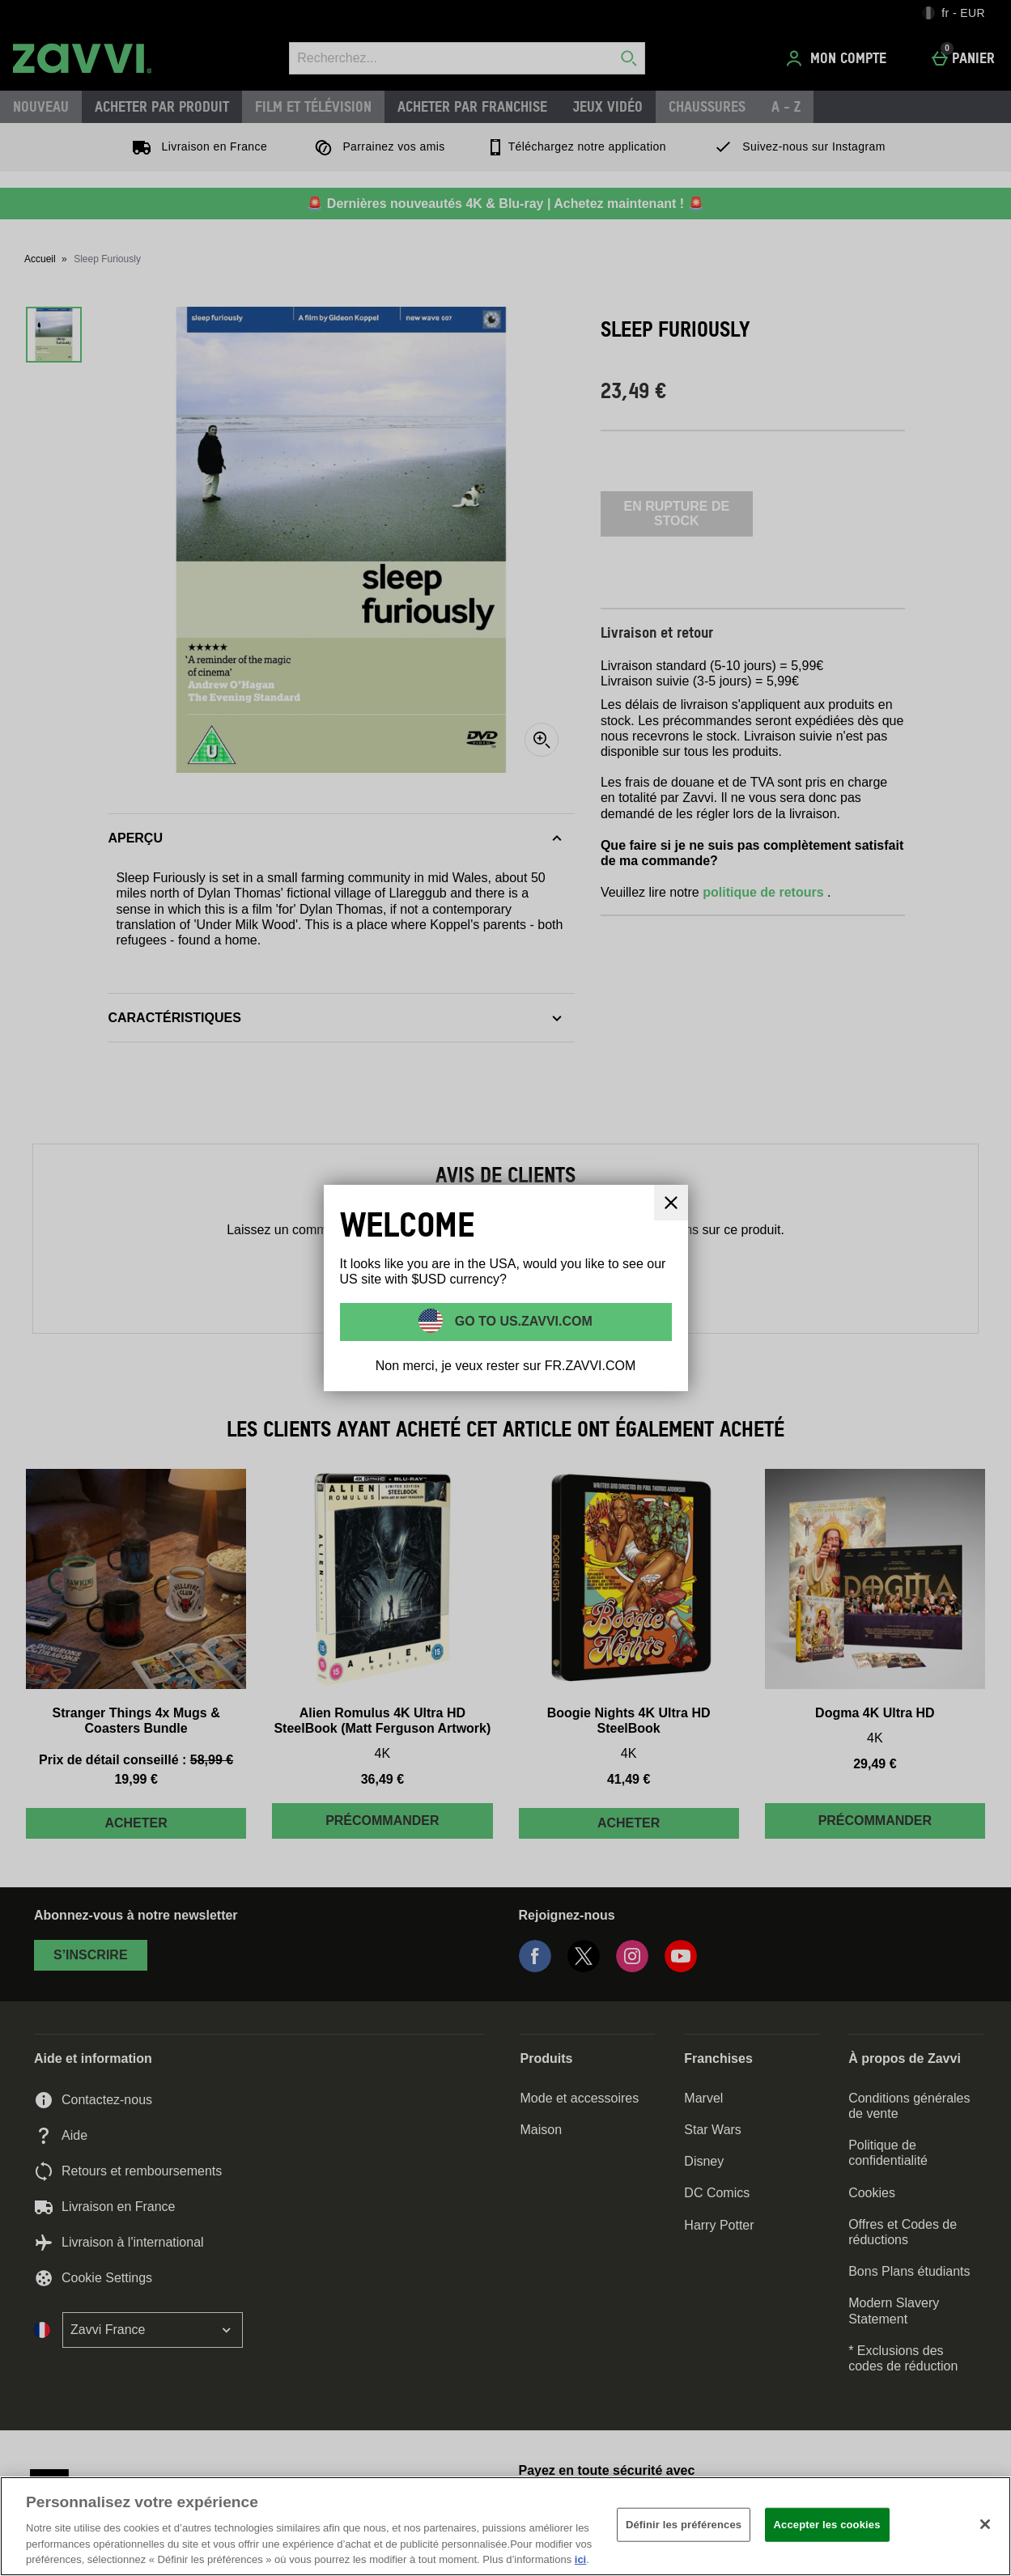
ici (580, 2559)
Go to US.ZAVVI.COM (522, 1320)
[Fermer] (985, 2524)
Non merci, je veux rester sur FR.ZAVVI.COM (506, 1366)
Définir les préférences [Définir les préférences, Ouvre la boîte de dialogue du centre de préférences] (683, 2525)
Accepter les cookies (827, 2525)
